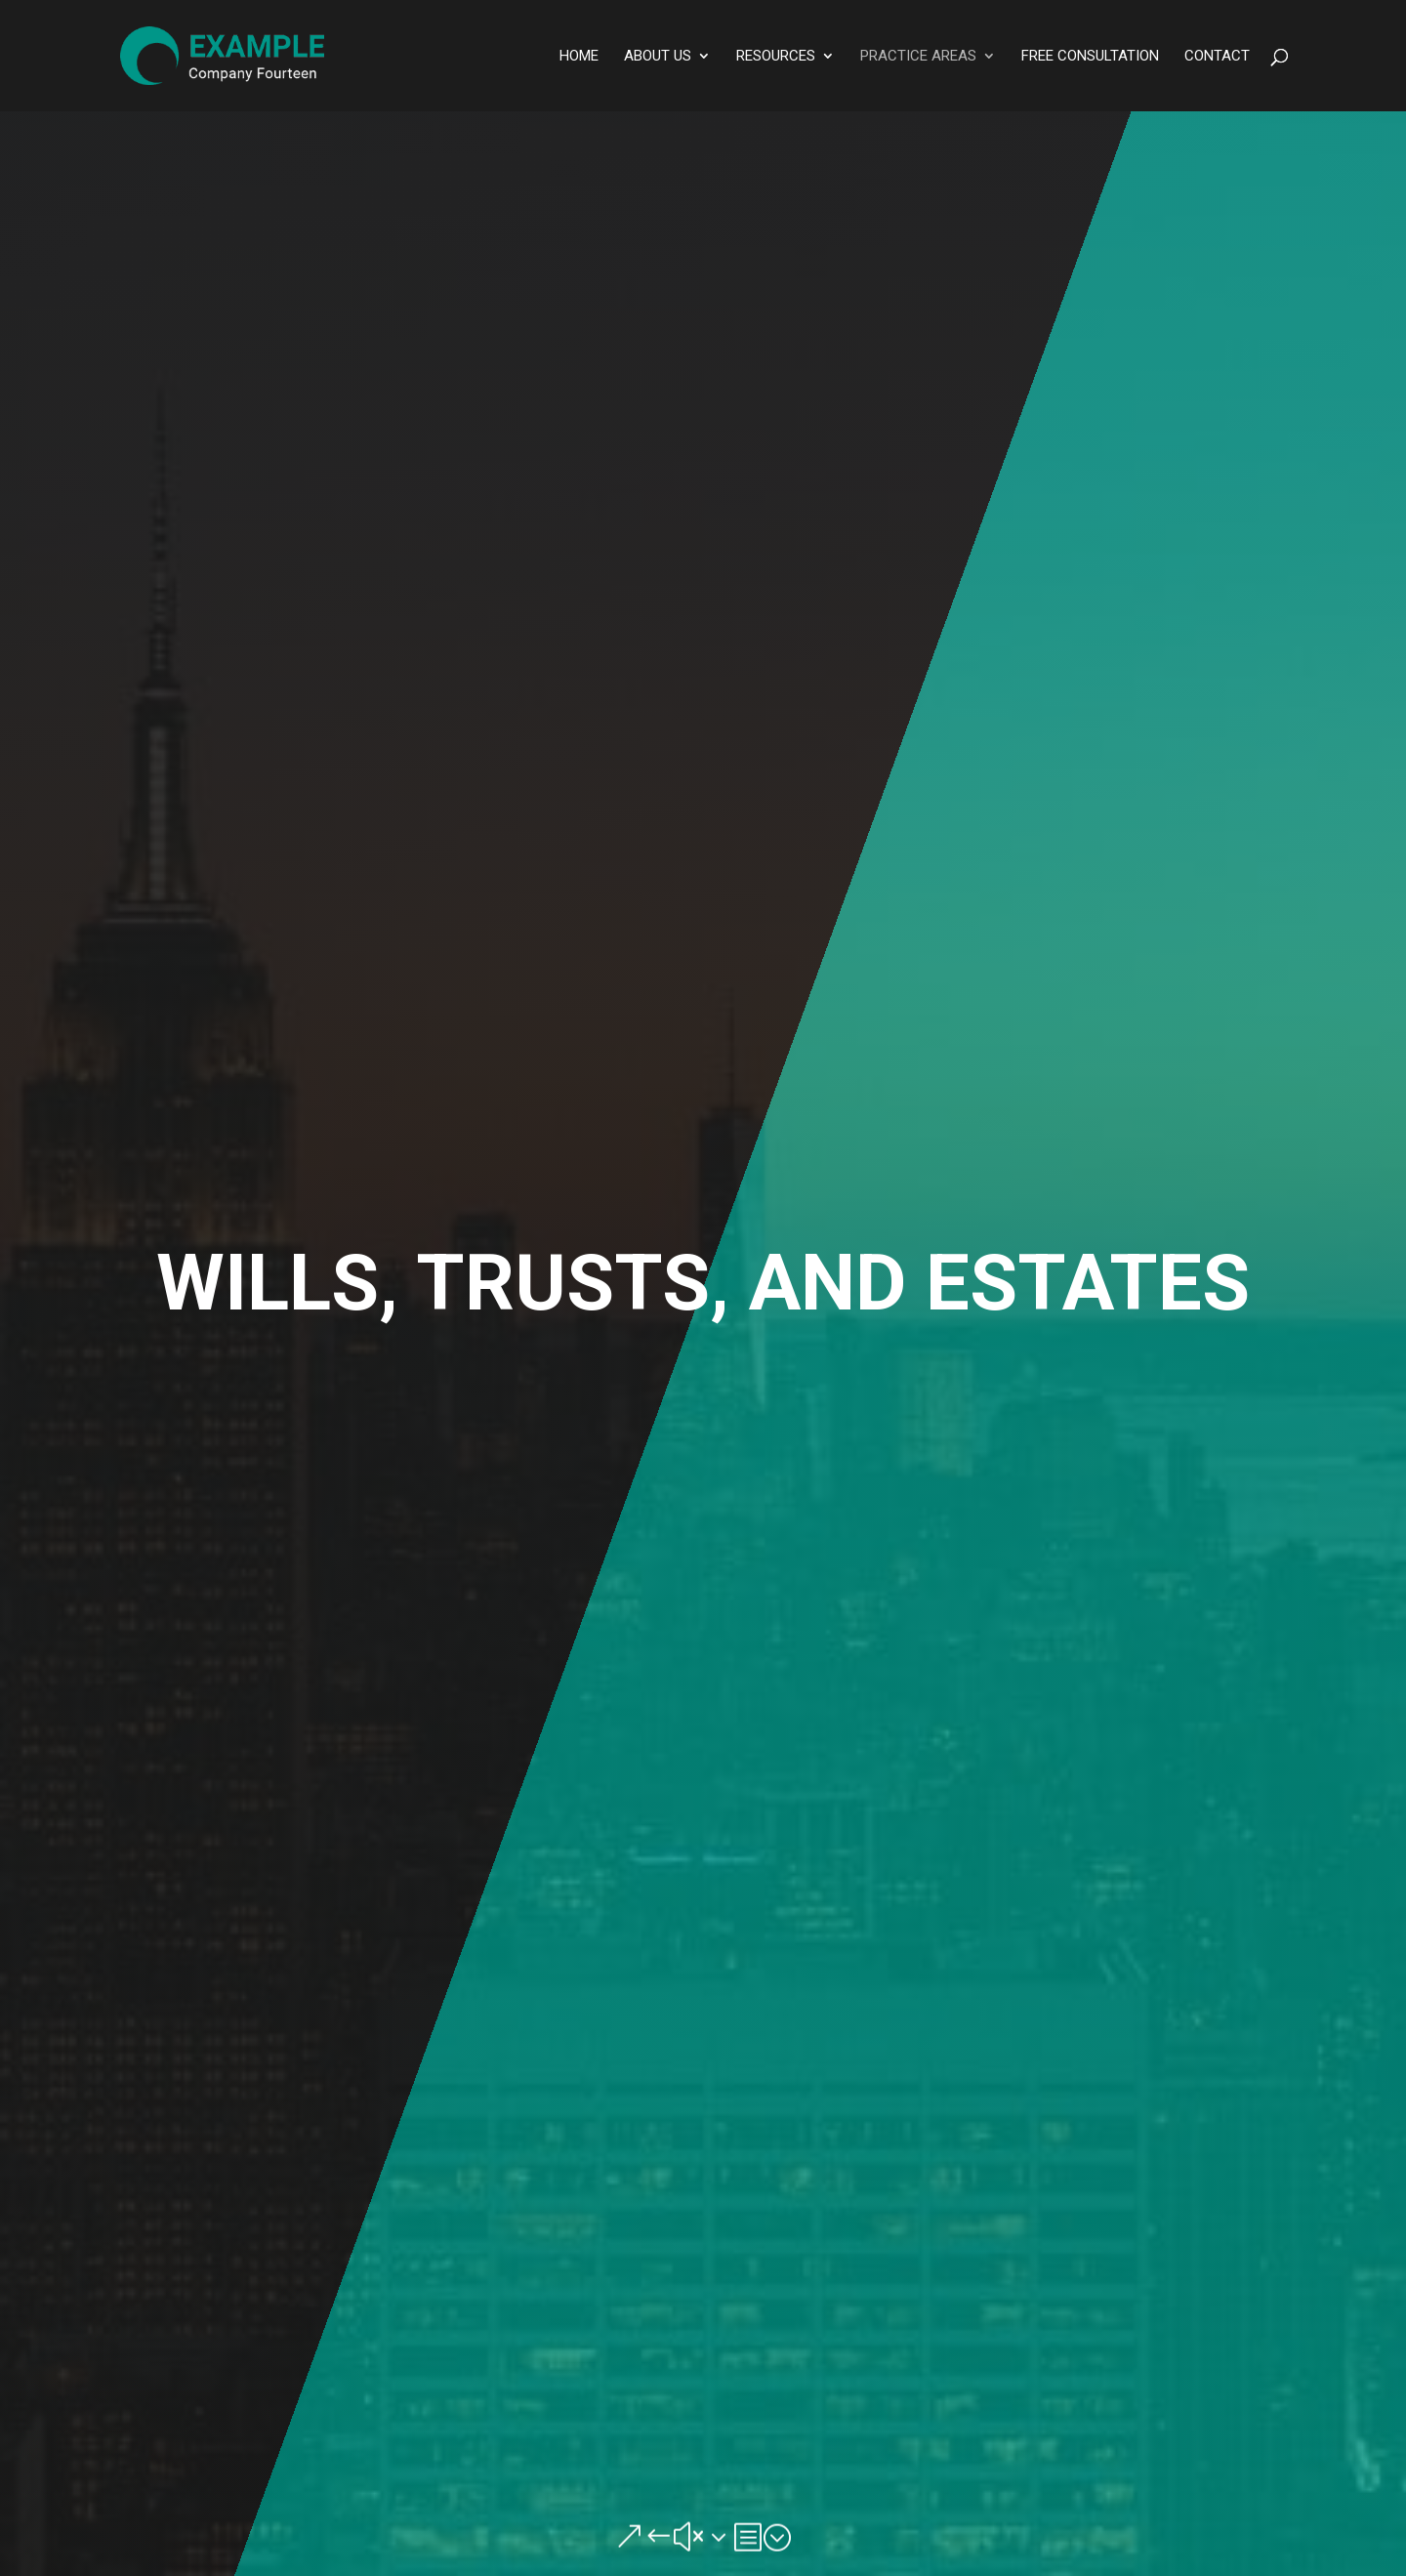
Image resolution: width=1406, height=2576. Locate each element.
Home (579, 56)
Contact (1217, 56)
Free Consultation (1090, 56)
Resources (775, 56)
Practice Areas (918, 56)
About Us (657, 56)
